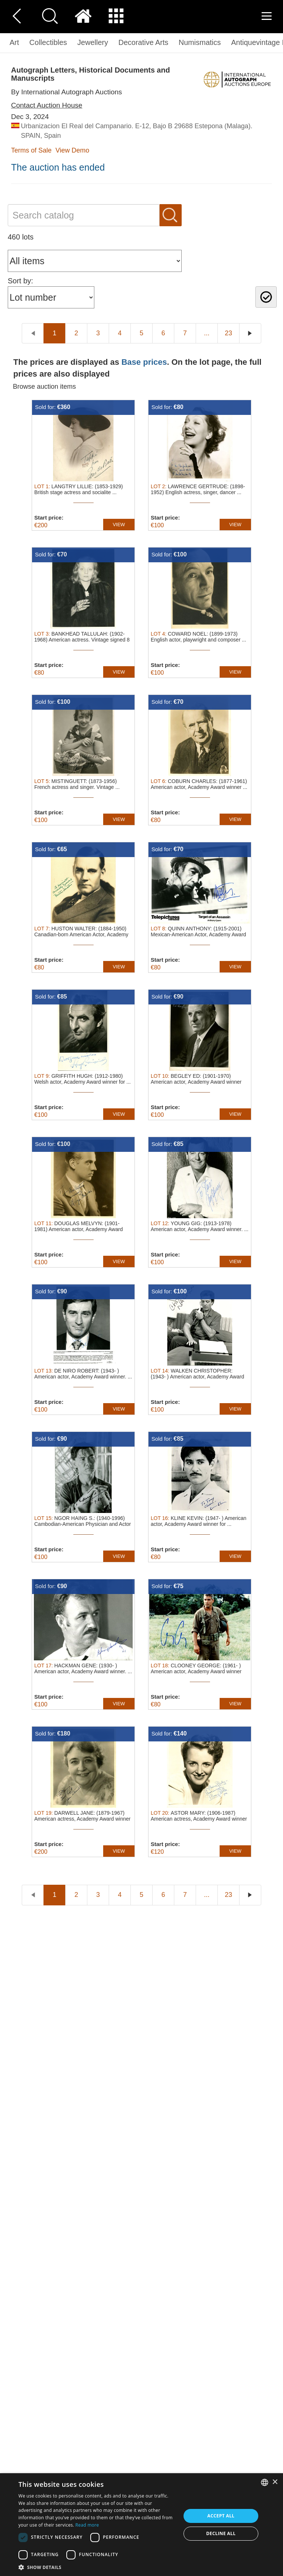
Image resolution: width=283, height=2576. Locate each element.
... (206, 333)
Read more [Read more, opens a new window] (87, 2525)
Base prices (144, 362)
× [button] (274, 2482)
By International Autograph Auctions (66, 92)
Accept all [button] (221, 2516)
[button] (97, 2566)
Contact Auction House (46, 105)
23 (228, 333)
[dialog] (141, 2524)
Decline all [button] (221, 2533)
